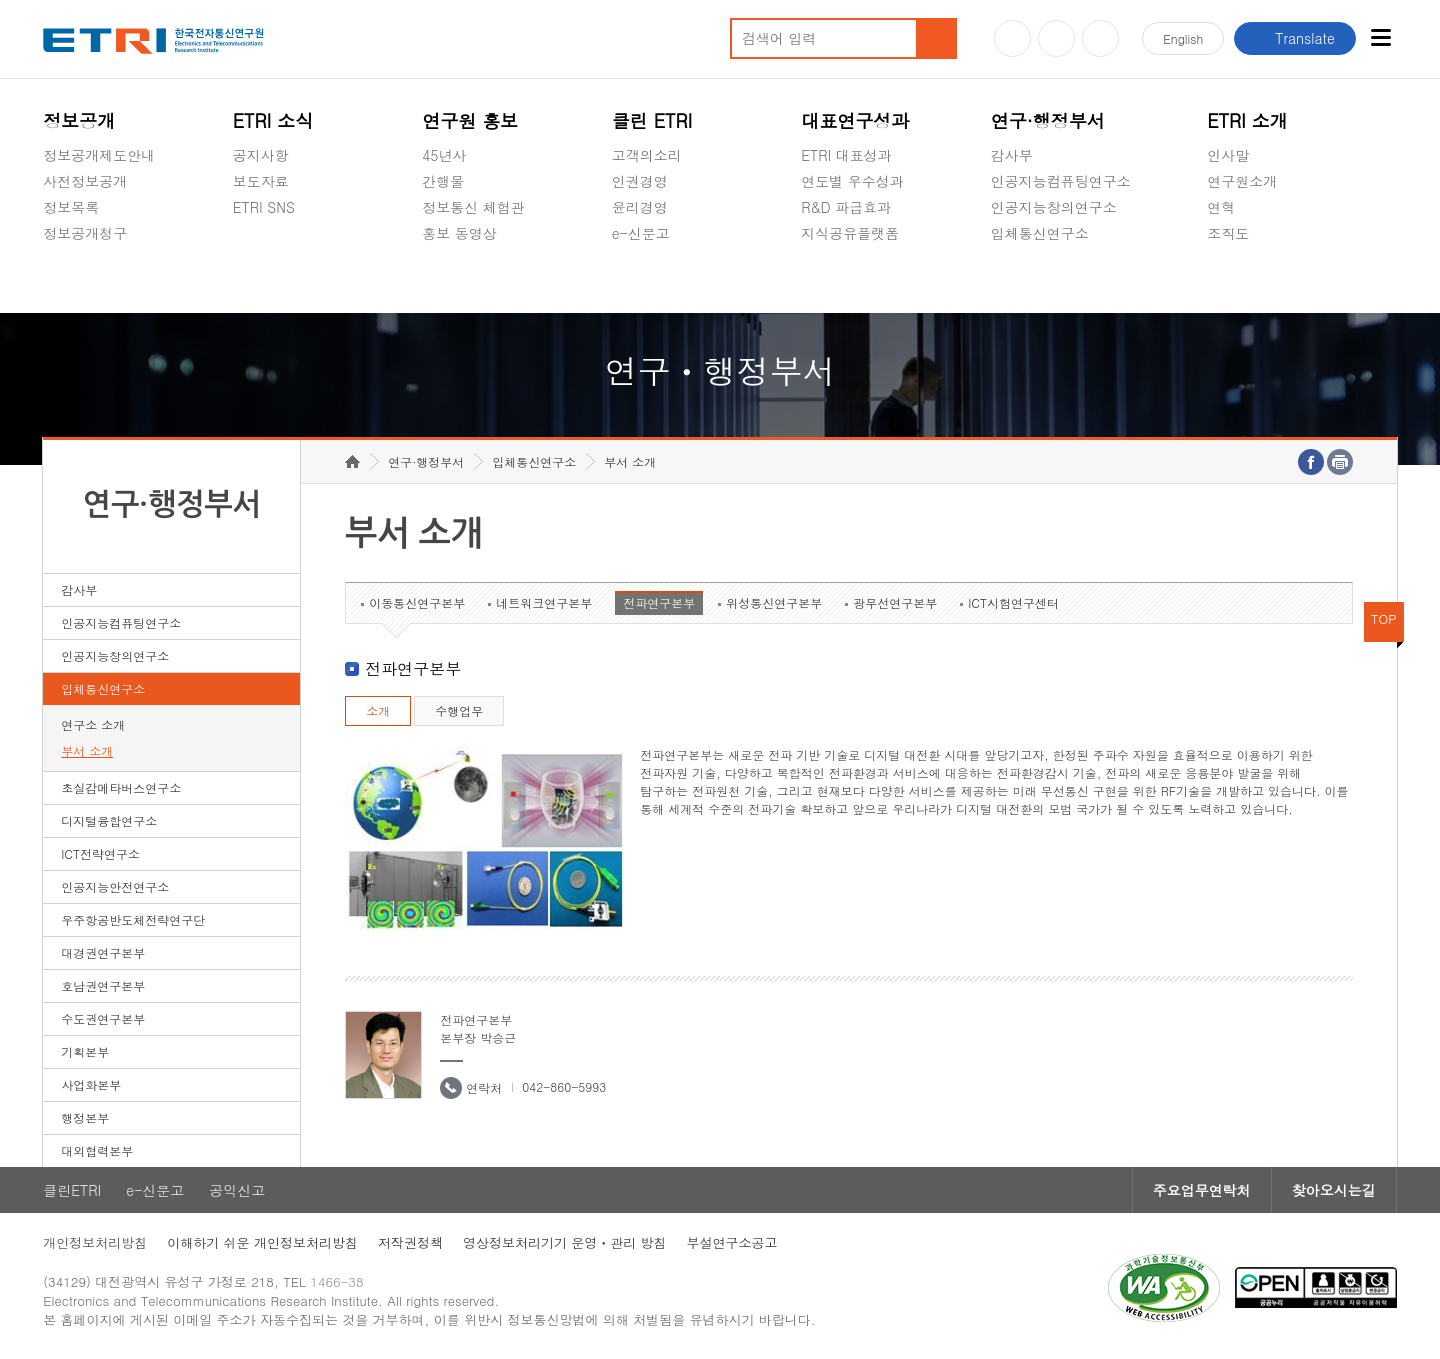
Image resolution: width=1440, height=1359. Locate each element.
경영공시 (71, 280)
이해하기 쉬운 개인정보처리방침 (262, 1242)
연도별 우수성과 (852, 181)
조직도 (1228, 233)
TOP (1384, 618)
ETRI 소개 (1247, 120)
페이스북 (1100, 38)
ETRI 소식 (273, 120)
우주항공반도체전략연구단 (133, 919)
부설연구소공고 (732, 1242)
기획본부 (85, 1051)
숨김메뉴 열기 (53, 257)
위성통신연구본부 (774, 602)
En (1183, 38)
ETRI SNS (264, 207)
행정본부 (85, 1117)
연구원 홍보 (470, 120)
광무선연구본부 (895, 602)
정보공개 (79, 120)
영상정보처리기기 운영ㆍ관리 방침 (565, 1242)
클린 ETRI (652, 120)
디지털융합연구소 (109, 820)
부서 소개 (87, 750)
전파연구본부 (659, 602)
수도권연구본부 (103, 1018)
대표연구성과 (855, 120)
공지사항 (261, 155)
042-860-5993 (564, 1086)
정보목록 (71, 207)
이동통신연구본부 (417, 602)
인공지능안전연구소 (115, 886)
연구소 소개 (93, 724)
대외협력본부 (97, 1150)
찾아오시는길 (1334, 1190)
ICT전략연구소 (100, 853)
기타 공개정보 (1251, 280)
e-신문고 (641, 233)
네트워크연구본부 (544, 602)
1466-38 (336, 1281)
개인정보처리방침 (95, 1242)
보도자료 (261, 181)
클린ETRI (72, 1190)
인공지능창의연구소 (1054, 207)
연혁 (1221, 207)
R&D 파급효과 (846, 207)
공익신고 (640, 280)
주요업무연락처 (1202, 1190)
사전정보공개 (85, 181)
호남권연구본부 (103, 985)
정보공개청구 (85, 233)
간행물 (443, 181)
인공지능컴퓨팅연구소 (1061, 181)
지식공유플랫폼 (850, 233)
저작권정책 (410, 1242)
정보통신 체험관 (473, 207)
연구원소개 (1242, 181)
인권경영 (640, 181)
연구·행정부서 (1048, 120)
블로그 (1056, 38)
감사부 (1012, 155)
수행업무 (459, 710)
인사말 (1228, 155)
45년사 (444, 155)
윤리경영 (640, 207)
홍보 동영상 (459, 233)
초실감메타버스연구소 (1061, 280)
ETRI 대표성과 (846, 155)
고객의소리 (647, 155)
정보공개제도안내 (99, 155)
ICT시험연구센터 (1013, 602)
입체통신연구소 (1040, 233)
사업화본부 (91, 1084)
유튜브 (1012, 38)
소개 (378, 710)
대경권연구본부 (103, 952)
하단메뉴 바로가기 (0, 0)
